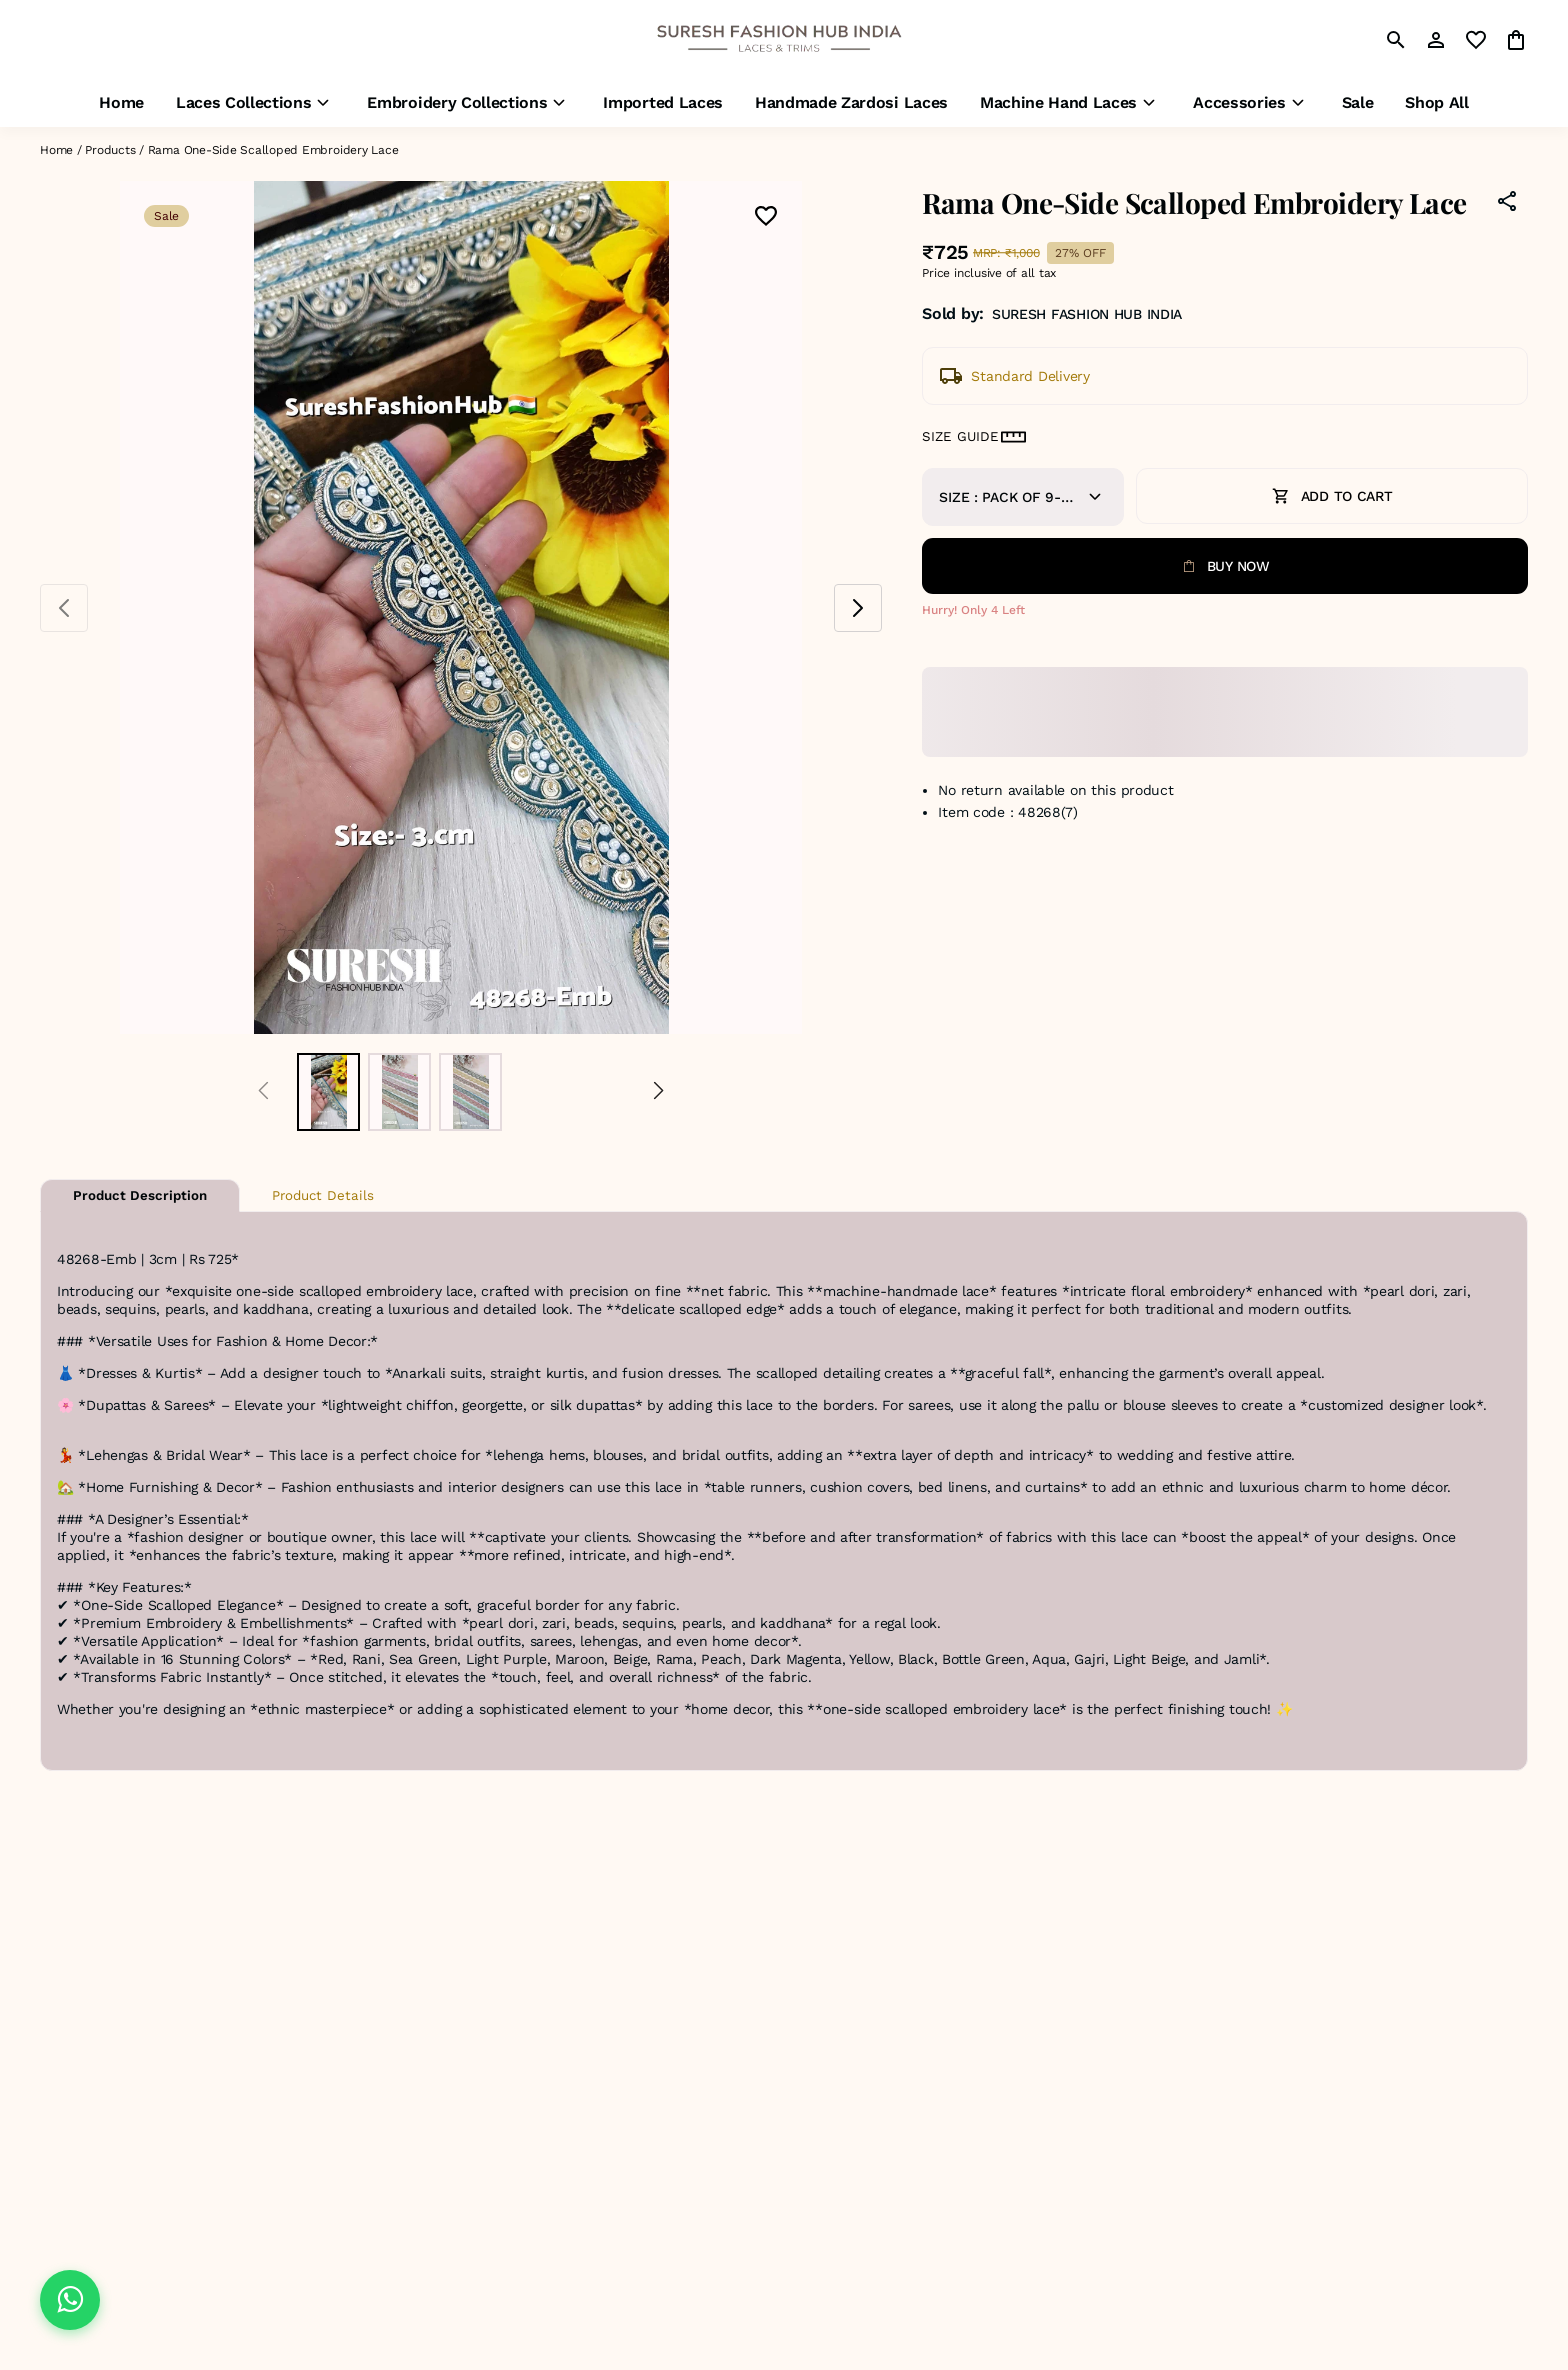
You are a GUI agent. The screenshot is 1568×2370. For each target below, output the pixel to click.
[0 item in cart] (1516, 40)
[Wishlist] (766, 217)
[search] (1396, 40)
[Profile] (1436, 40)
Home (56, 150)
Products (110, 150)
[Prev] (263, 1091)
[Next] (658, 1091)
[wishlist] (1476, 40)
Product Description (140, 1195)
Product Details (323, 1195)
